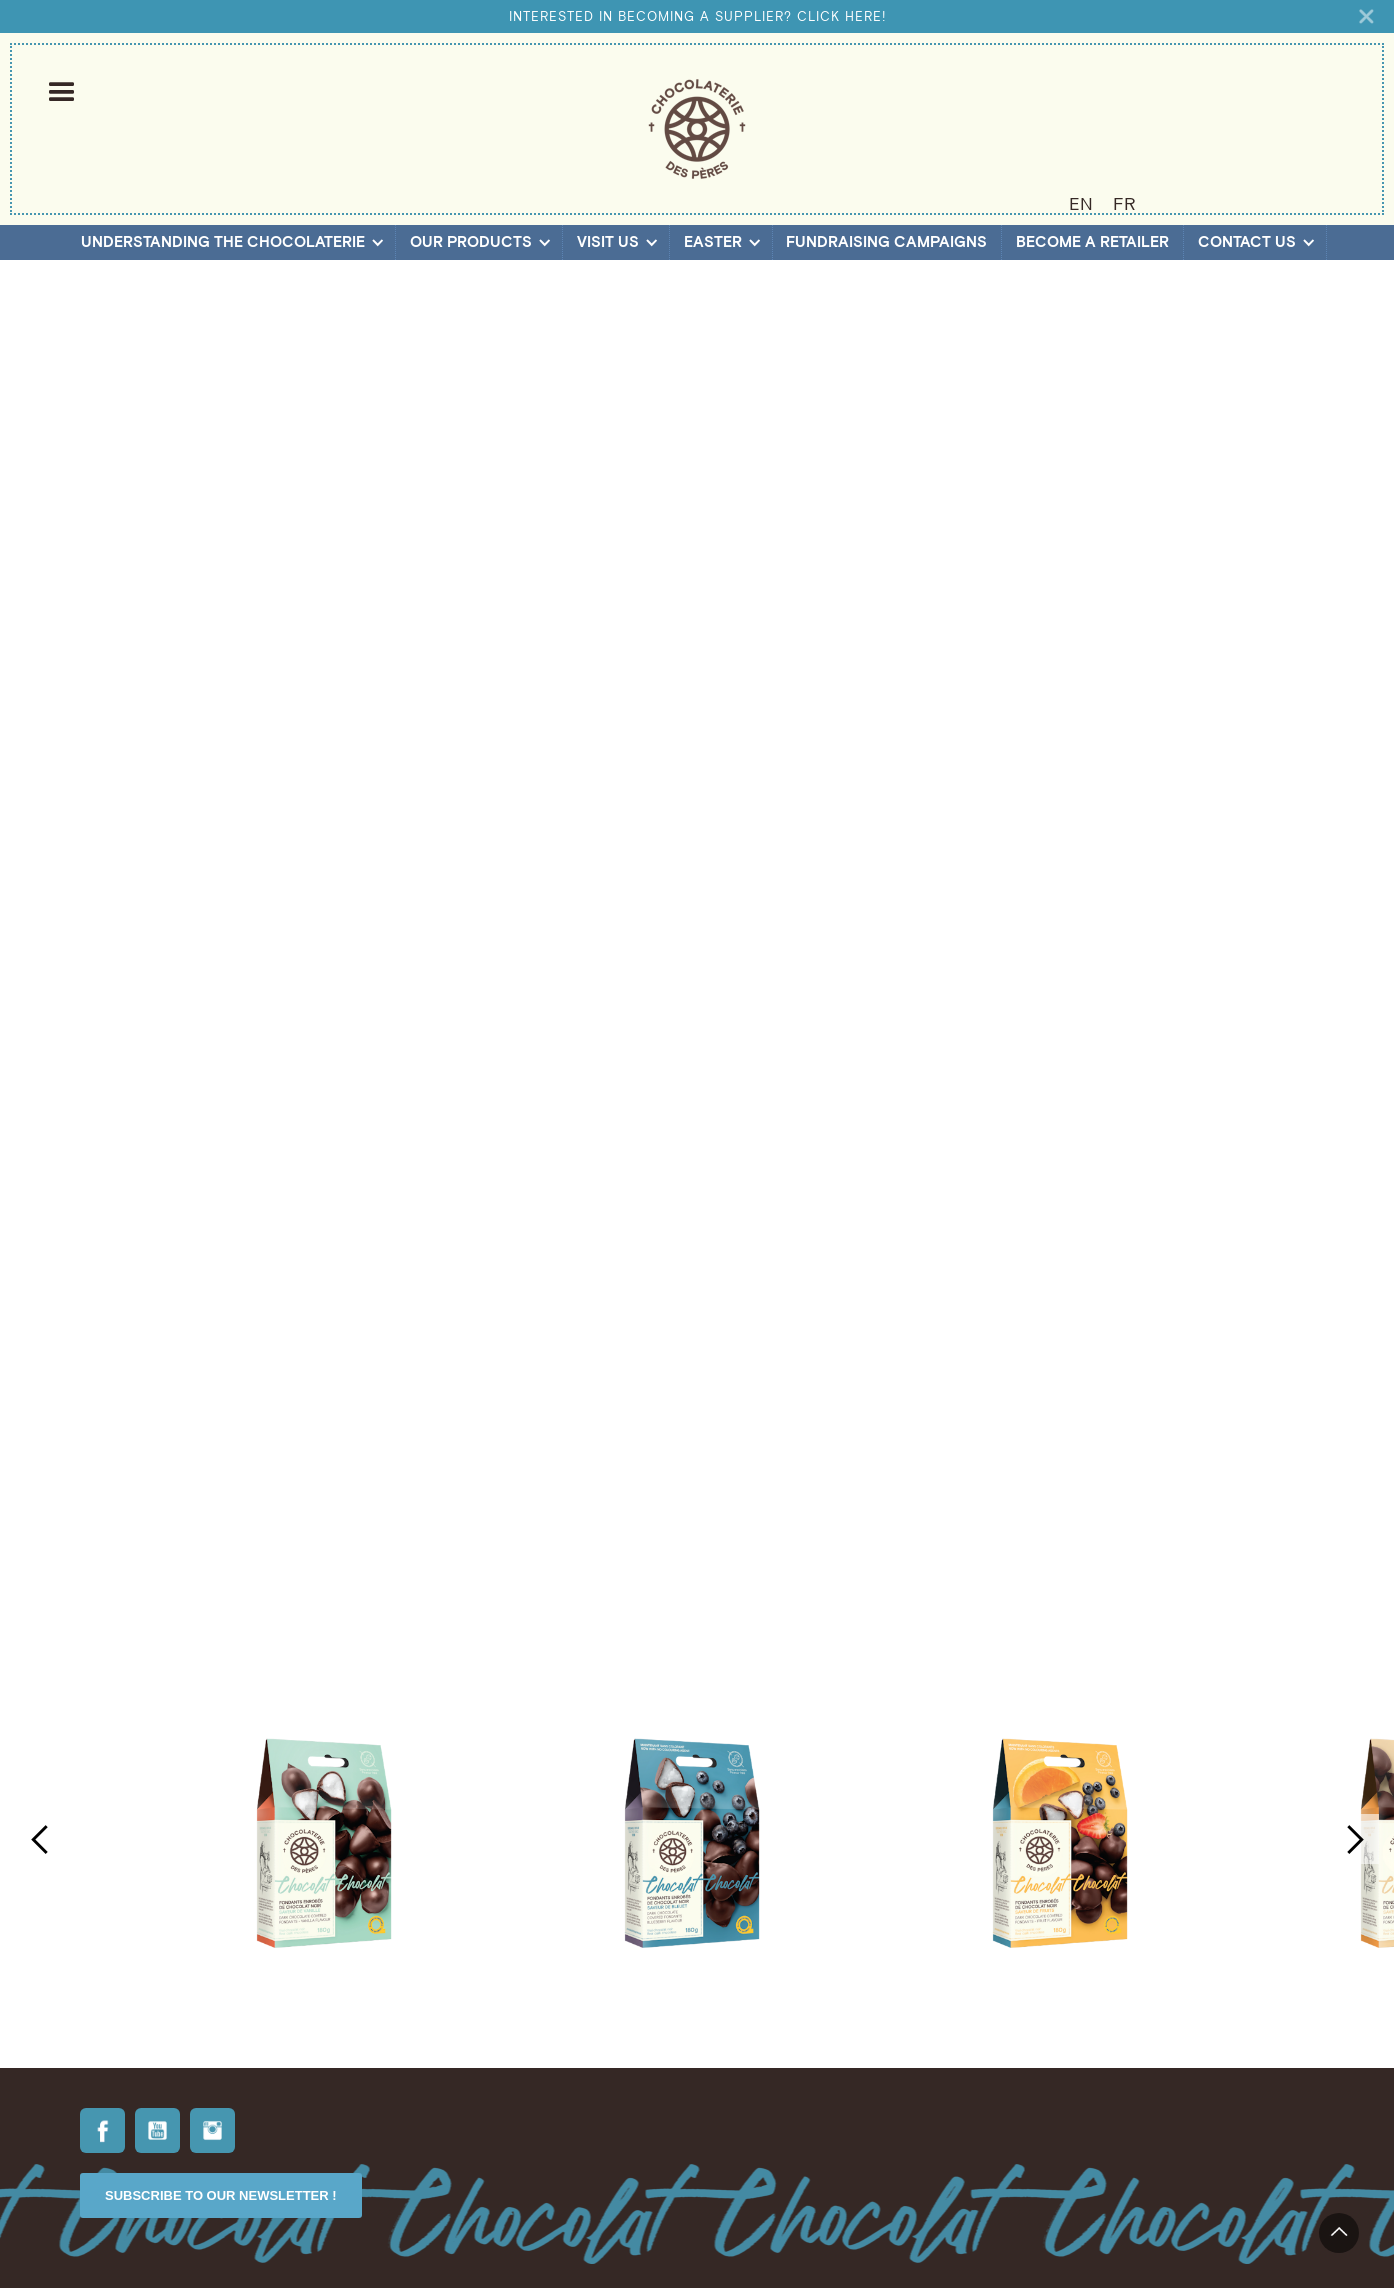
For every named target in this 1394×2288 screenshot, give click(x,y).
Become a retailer (1092, 241)
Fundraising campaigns (886, 241)
